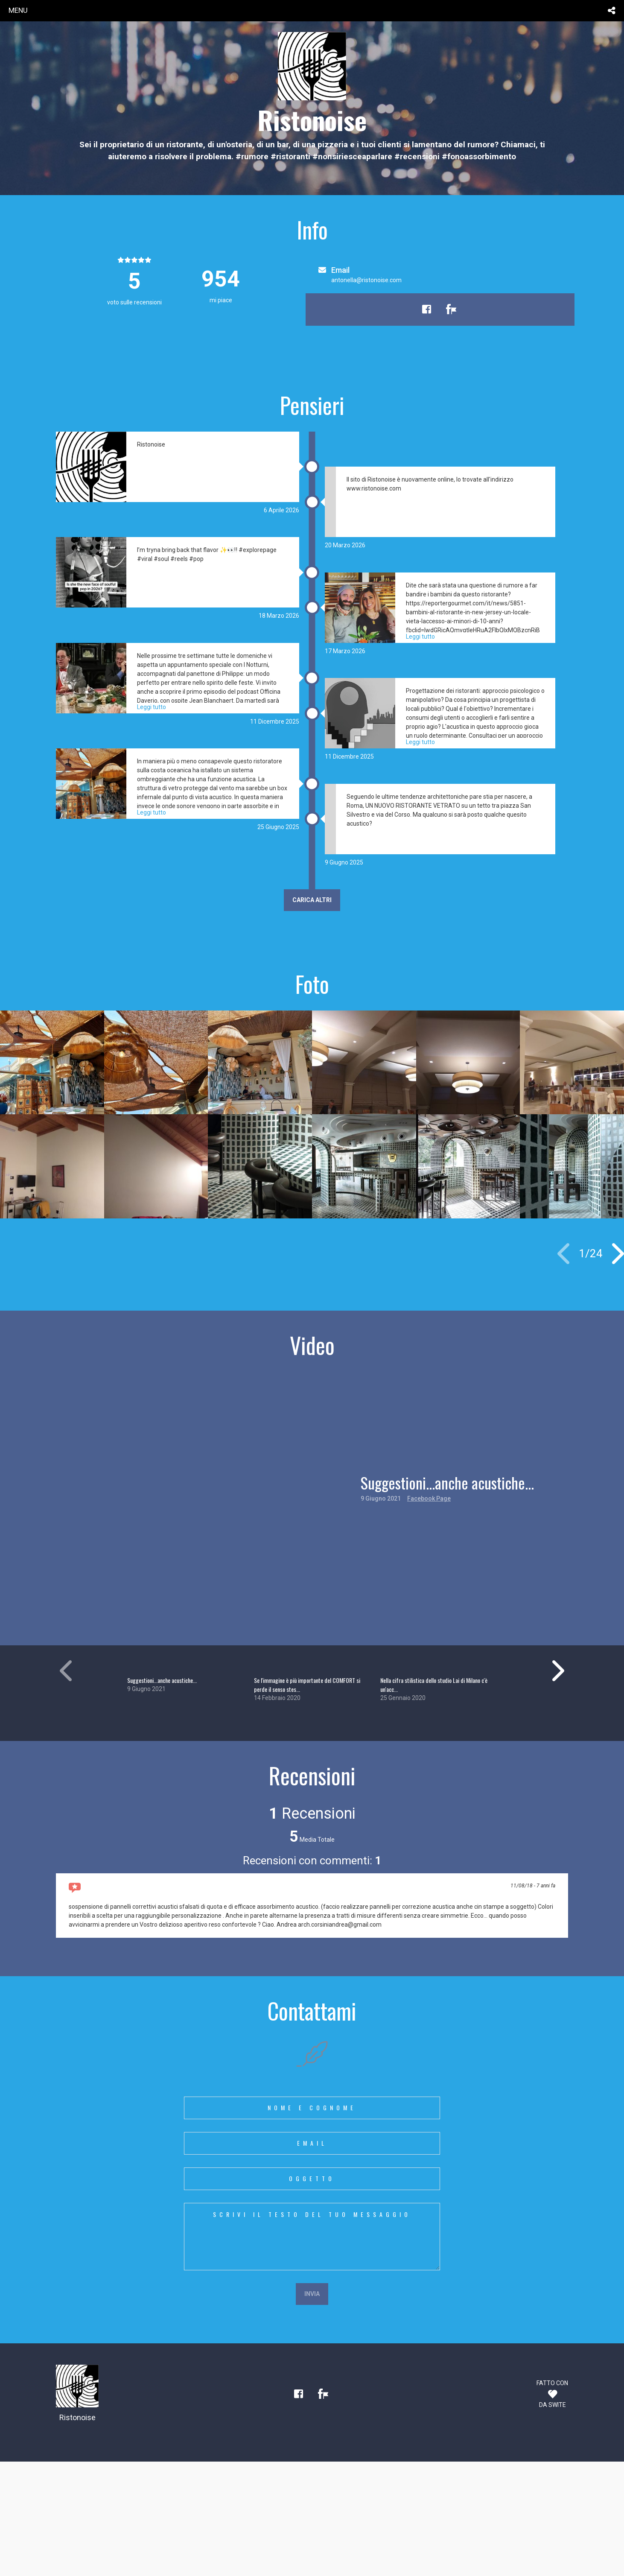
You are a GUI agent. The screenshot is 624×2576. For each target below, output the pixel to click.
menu (18, 10)
